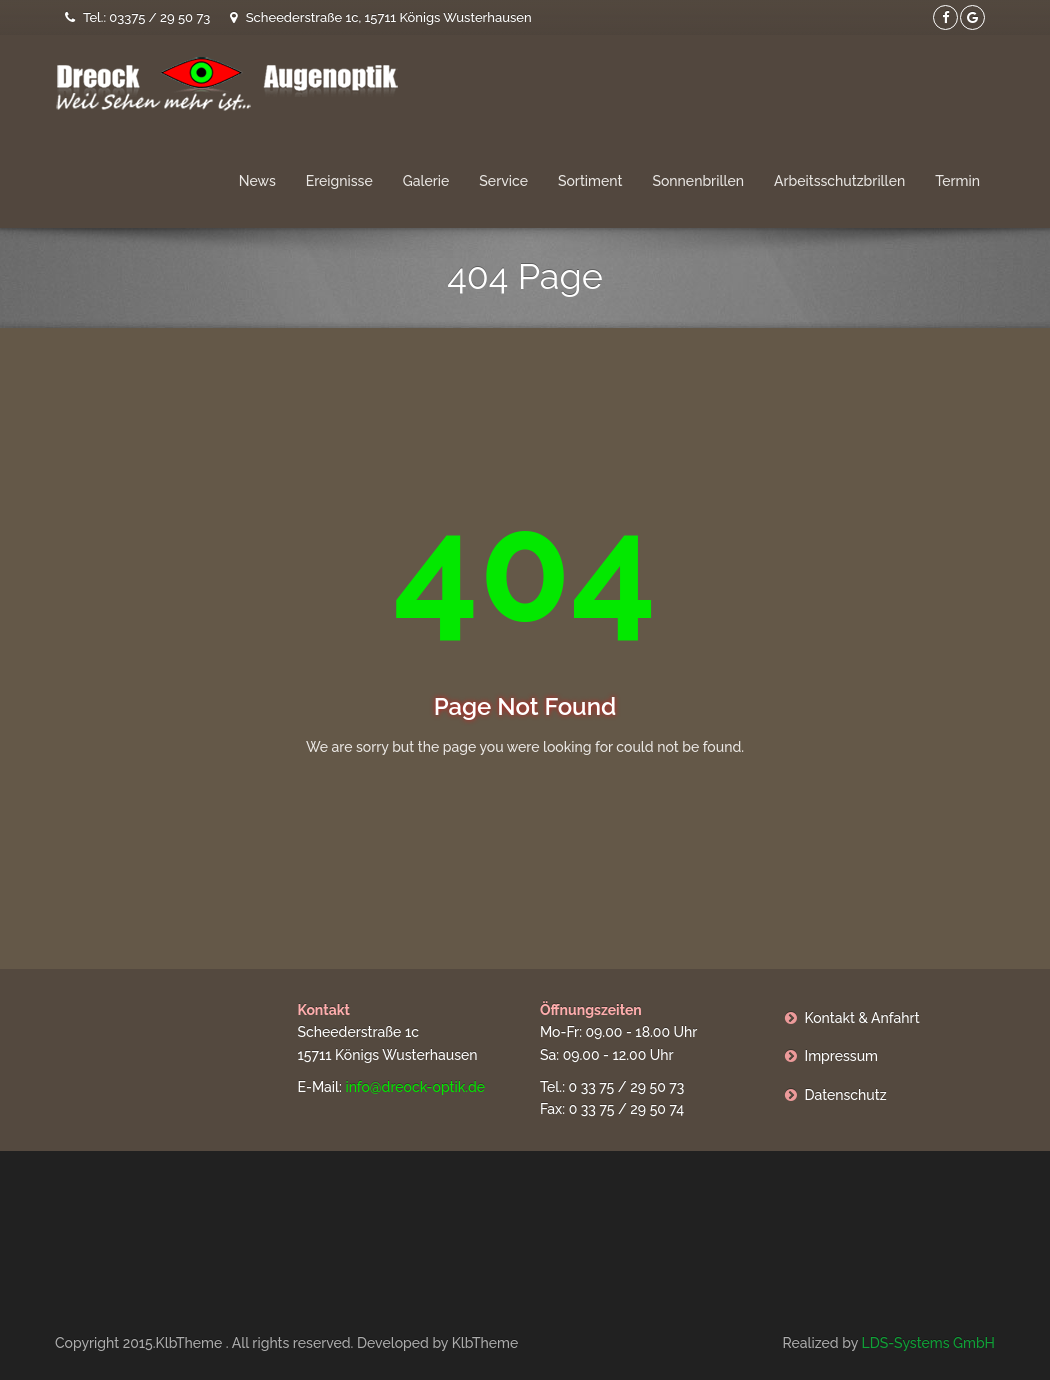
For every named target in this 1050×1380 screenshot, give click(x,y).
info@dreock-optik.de (415, 1087)
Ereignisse (339, 181)
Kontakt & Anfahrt (862, 1018)
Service (503, 181)
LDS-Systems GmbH (928, 1343)
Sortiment (590, 181)
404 (524, 568)
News (257, 181)
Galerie (426, 181)
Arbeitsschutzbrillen (839, 181)
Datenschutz (846, 1095)
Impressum (842, 1056)
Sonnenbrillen (698, 181)
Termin (957, 181)
